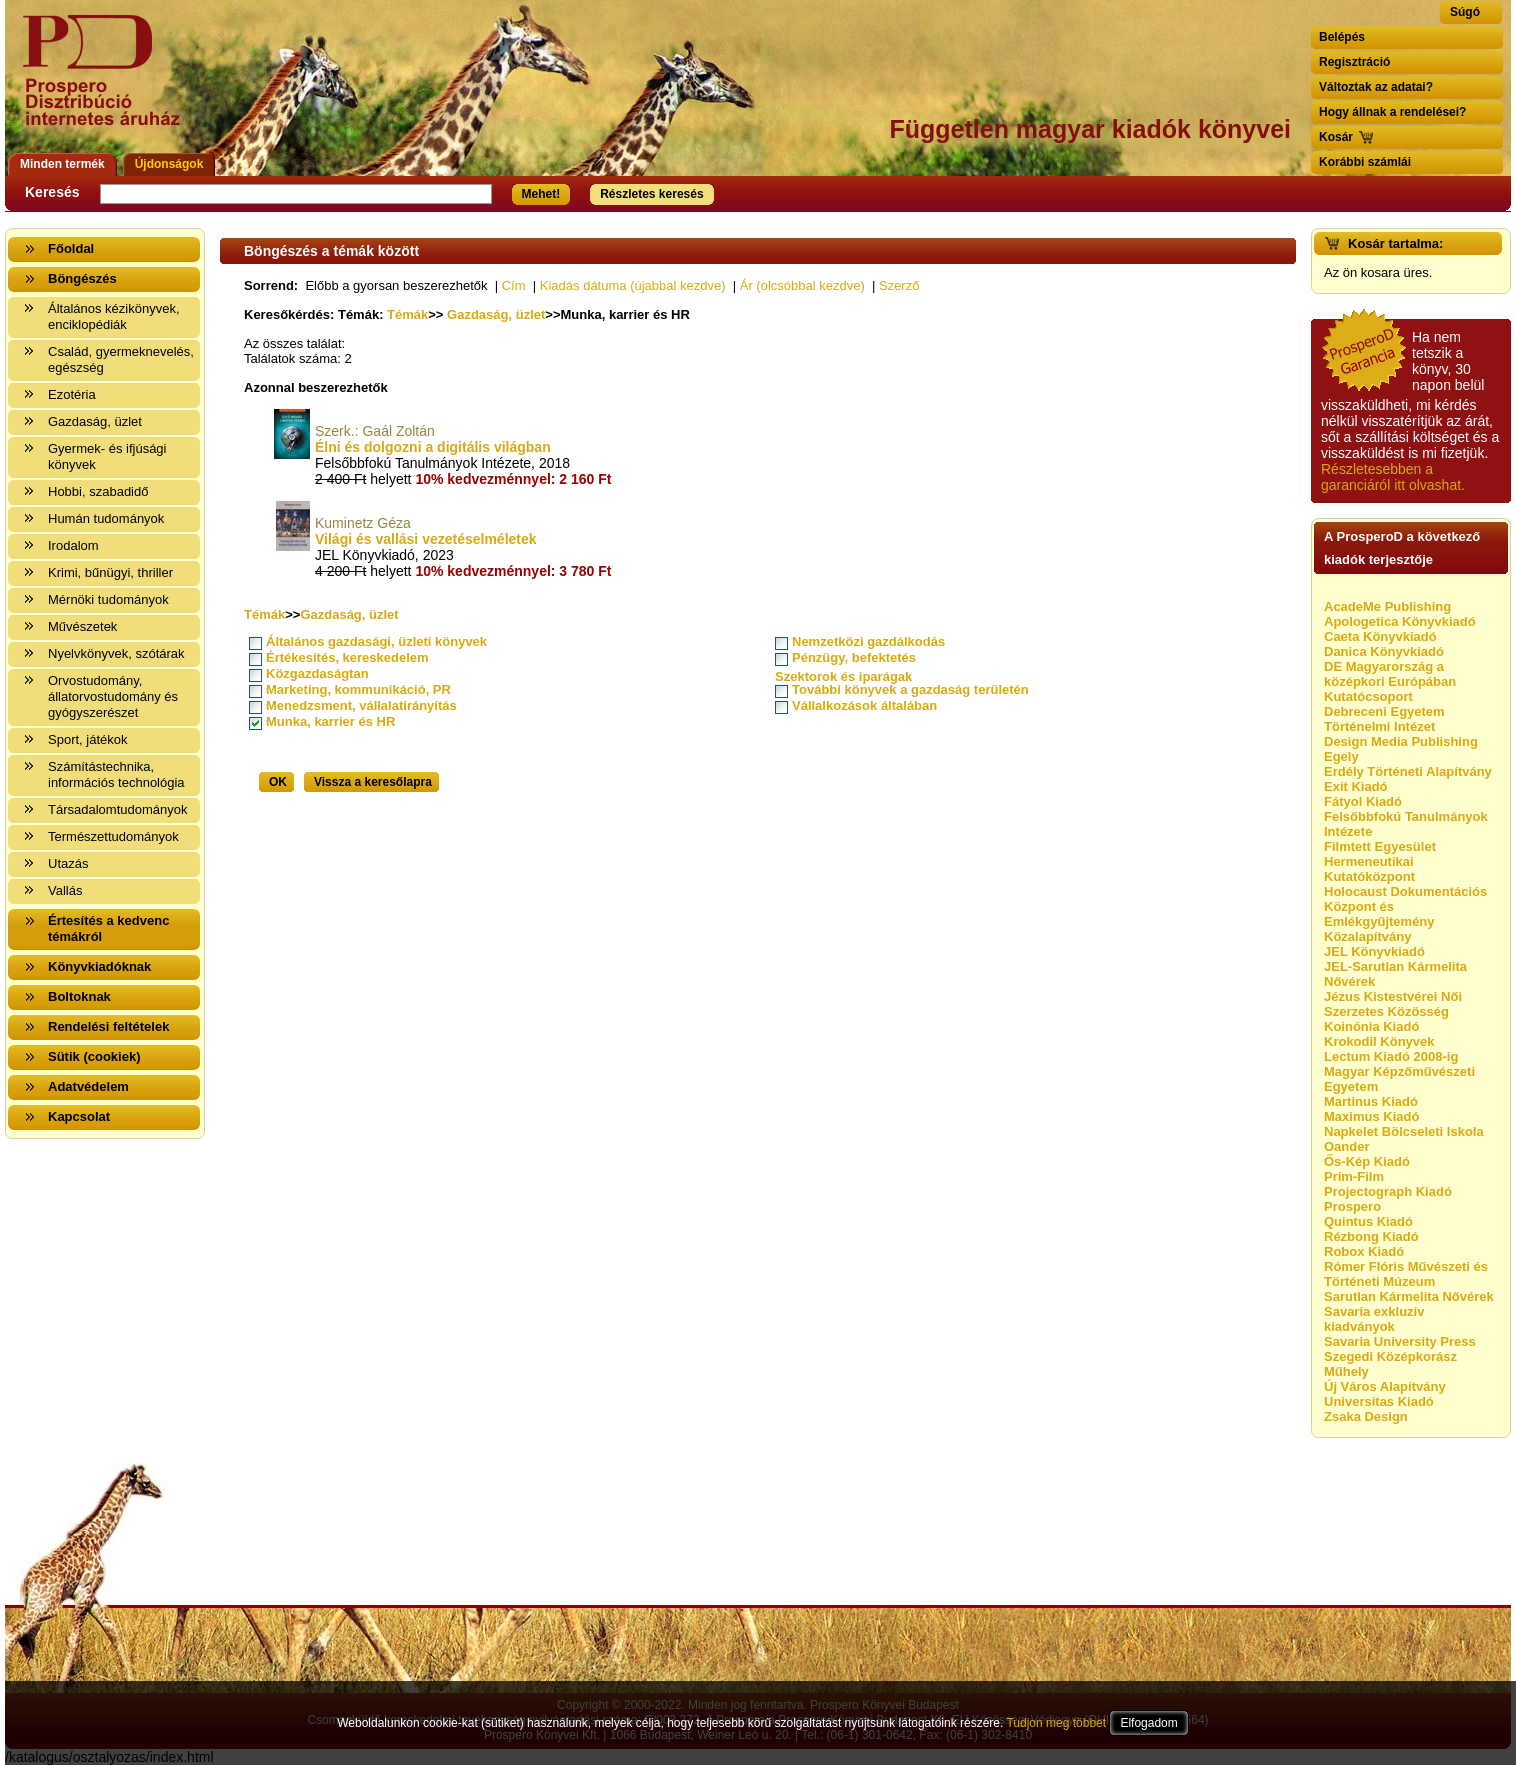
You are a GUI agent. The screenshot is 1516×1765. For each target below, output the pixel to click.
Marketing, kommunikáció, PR (358, 689)
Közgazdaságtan (317, 673)
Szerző (899, 285)
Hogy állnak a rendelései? (1392, 112)
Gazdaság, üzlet (496, 314)
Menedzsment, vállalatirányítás (361, 705)
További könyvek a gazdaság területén (910, 689)
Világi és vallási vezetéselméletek (426, 539)
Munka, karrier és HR (330, 721)
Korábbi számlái (1365, 162)
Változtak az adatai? (1376, 87)
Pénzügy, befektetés (854, 657)
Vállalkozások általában (864, 705)
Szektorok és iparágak (843, 676)
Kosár (1336, 137)
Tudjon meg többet (1056, 1723)
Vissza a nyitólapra (107, 82)
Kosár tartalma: (1395, 243)
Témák (407, 314)
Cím (514, 285)
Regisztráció (1354, 62)
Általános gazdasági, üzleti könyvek (376, 641)
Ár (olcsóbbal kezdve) (802, 285)
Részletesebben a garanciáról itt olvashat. (1393, 477)
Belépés (1342, 37)
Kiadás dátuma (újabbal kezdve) (633, 285)
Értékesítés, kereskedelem (347, 657)
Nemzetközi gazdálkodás (868, 641)
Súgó (1465, 12)
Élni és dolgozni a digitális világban (433, 447)
